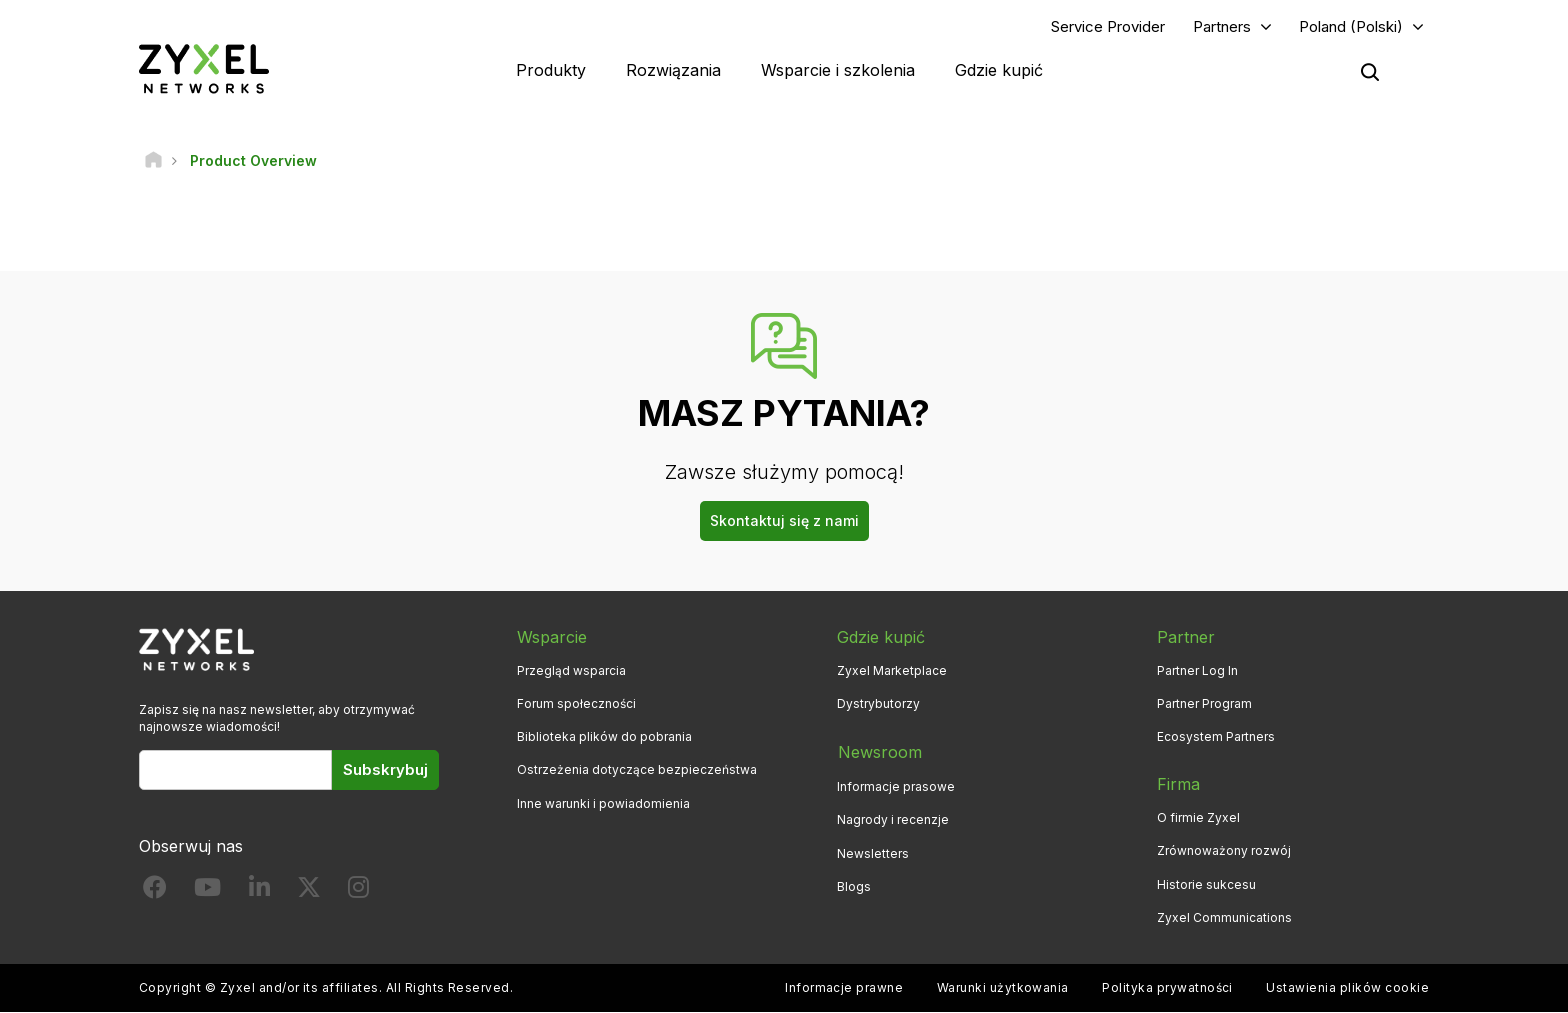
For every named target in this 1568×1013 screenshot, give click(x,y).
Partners (1222, 26)
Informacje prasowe (896, 785)
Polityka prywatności (1167, 988)
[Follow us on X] (309, 892)
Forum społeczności (576, 704)
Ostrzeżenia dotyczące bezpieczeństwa (637, 770)
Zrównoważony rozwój (1224, 851)
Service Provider (1108, 26)
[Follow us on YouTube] (207, 892)
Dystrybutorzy (878, 704)
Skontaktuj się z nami (784, 521)
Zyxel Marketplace (892, 671)
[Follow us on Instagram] (358, 892)
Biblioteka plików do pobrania (604, 737)
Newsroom (879, 752)
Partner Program (1204, 704)
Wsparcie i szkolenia (838, 70)
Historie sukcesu (1206, 884)
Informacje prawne (844, 988)
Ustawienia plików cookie (1347, 988)
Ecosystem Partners (1216, 737)
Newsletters (873, 851)
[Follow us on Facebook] (155, 892)
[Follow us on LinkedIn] (259, 892)
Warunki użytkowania (1003, 988)
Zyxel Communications (1224, 917)
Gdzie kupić (999, 70)
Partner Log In (1197, 671)
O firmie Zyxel (1198, 818)
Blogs (854, 884)
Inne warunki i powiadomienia (603, 803)
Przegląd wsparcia (571, 671)
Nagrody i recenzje (893, 818)
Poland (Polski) (1351, 26)
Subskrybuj (385, 770)
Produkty (551, 70)
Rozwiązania (673, 70)
